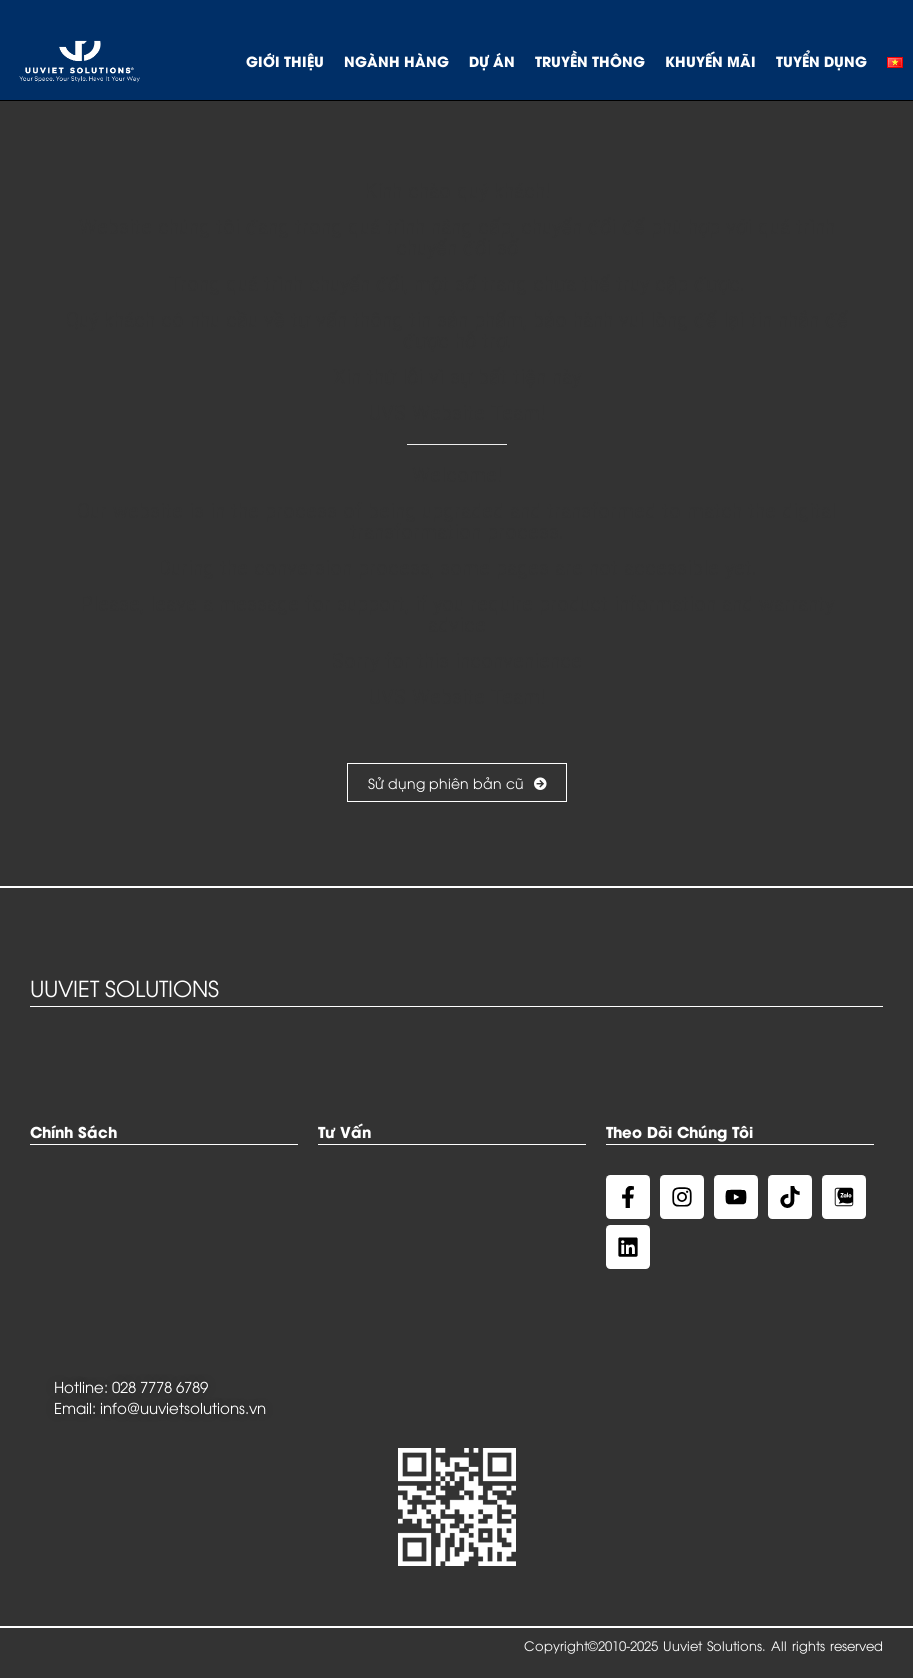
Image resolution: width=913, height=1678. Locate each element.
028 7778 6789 (160, 1386)
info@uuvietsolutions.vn (183, 1407)
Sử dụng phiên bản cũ (457, 782)
